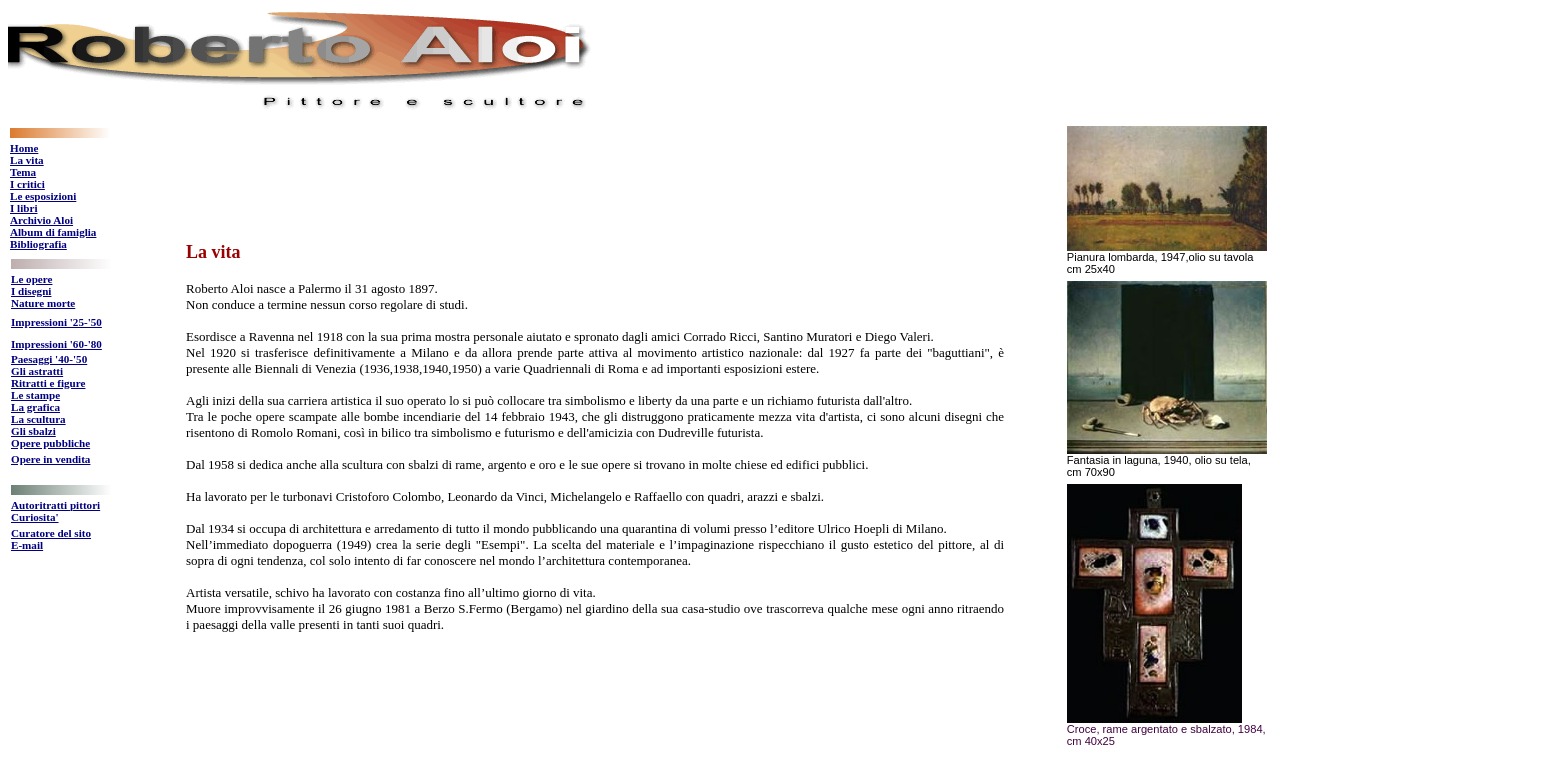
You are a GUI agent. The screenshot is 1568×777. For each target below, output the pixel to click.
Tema (23, 172)
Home (24, 148)
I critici (27, 184)
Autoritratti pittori (55, 505)
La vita (27, 160)
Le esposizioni (43, 196)
